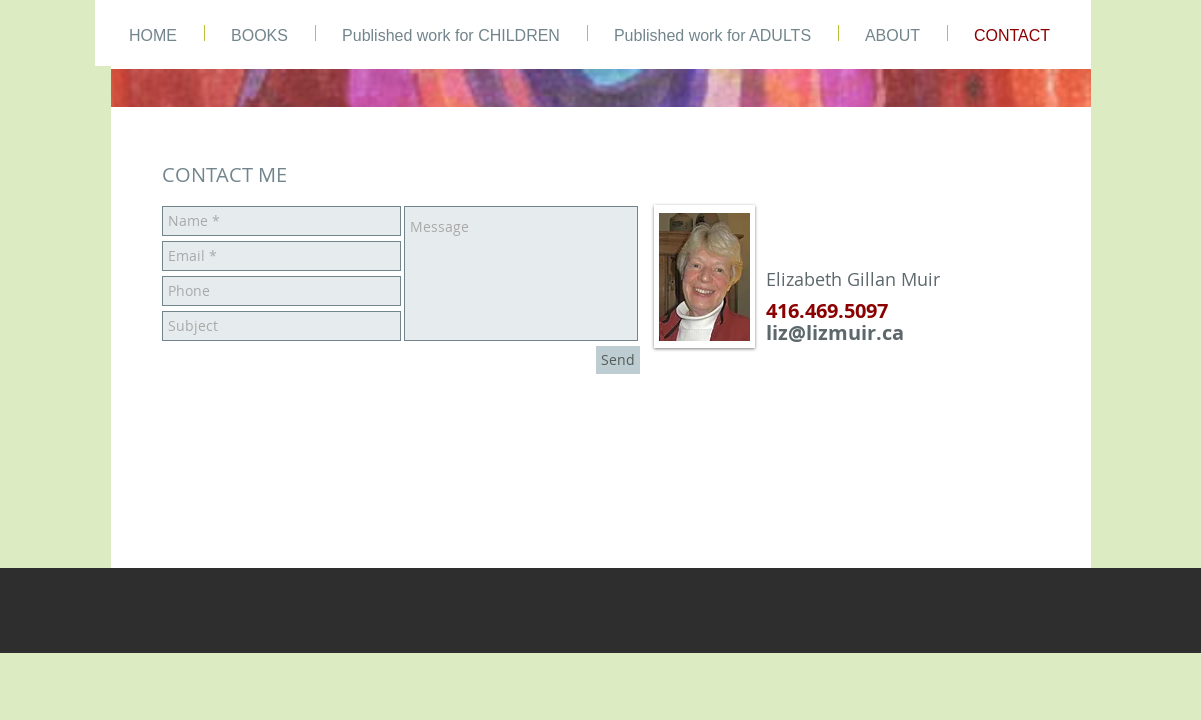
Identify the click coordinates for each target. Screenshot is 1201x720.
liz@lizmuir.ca (835, 332)
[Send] (618, 360)
